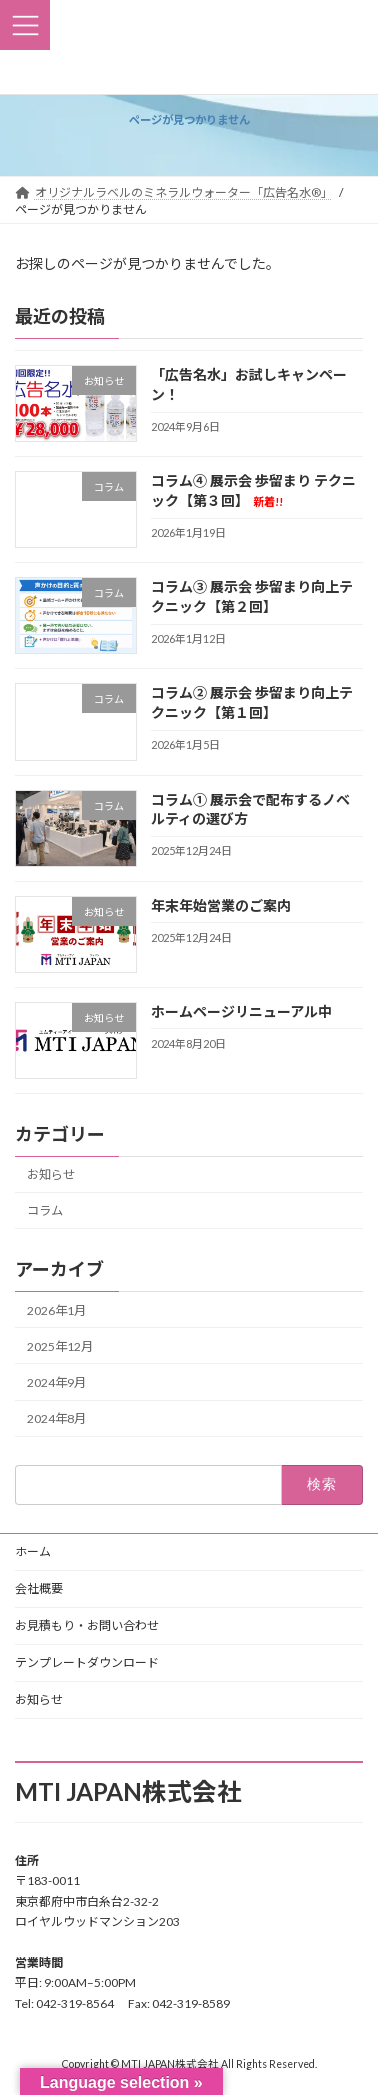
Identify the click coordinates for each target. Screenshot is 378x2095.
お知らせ (51, 1174)
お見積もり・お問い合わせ (87, 1625)
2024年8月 (56, 1418)
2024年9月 (56, 1382)
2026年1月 (56, 1310)
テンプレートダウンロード (87, 1662)
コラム (45, 1210)
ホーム (33, 1551)
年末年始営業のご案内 (221, 904)
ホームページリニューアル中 (241, 1010)
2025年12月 (60, 1346)
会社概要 (39, 1588)
